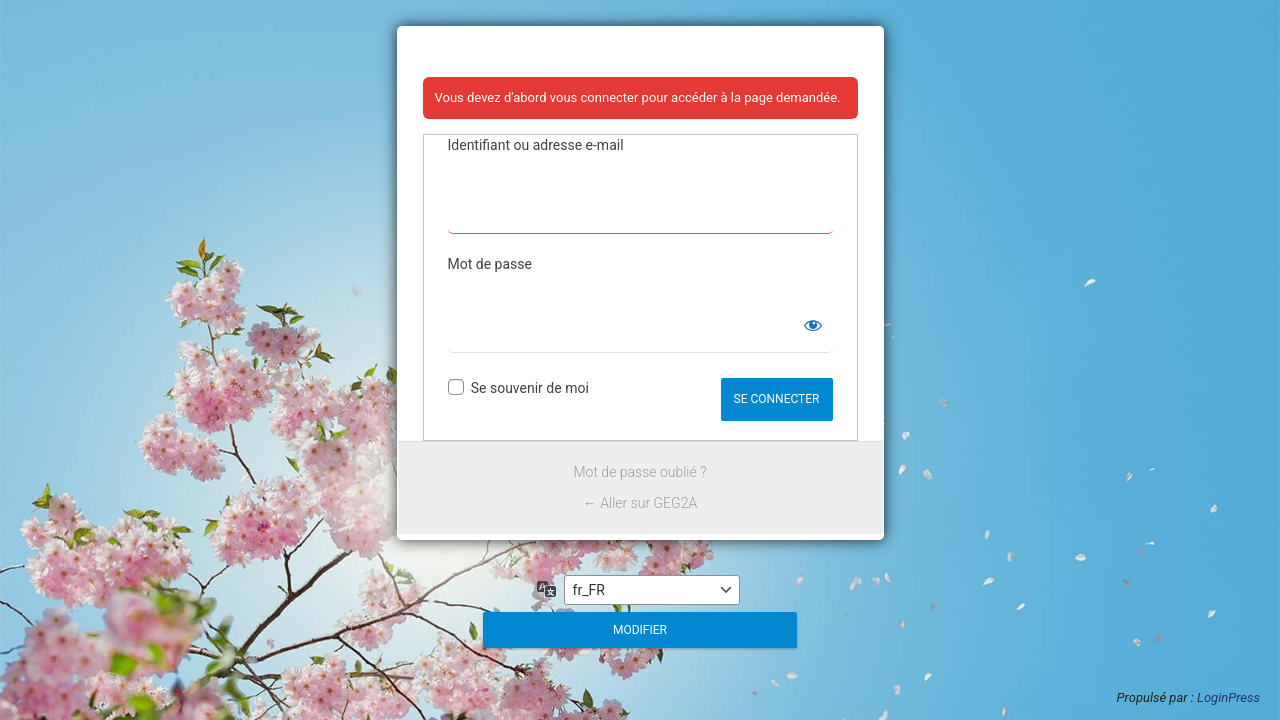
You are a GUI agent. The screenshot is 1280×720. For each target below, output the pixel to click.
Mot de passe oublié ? (640, 472)
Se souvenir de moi (530, 388)
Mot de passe (490, 264)
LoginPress (1228, 697)
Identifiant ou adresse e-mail (536, 145)
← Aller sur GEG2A (640, 503)
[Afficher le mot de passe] (813, 325)
